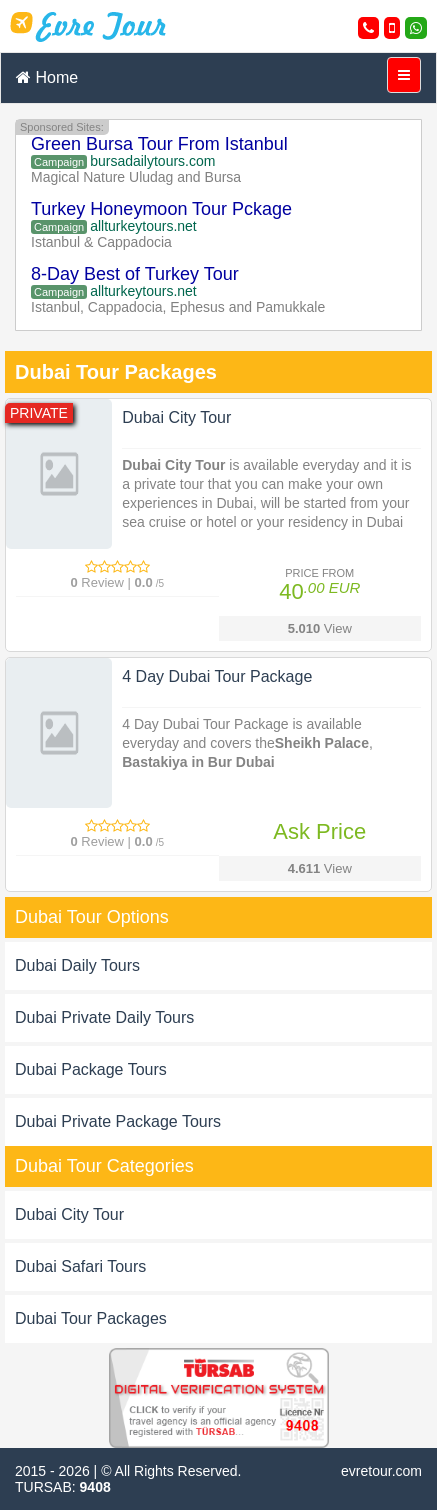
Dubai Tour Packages (91, 1318)
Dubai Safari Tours (80, 1266)
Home (47, 77)
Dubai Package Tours (91, 1069)
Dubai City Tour (69, 1214)
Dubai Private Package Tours (118, 1121)
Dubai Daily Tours (77, 965)
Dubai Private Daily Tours (104, 1017)
